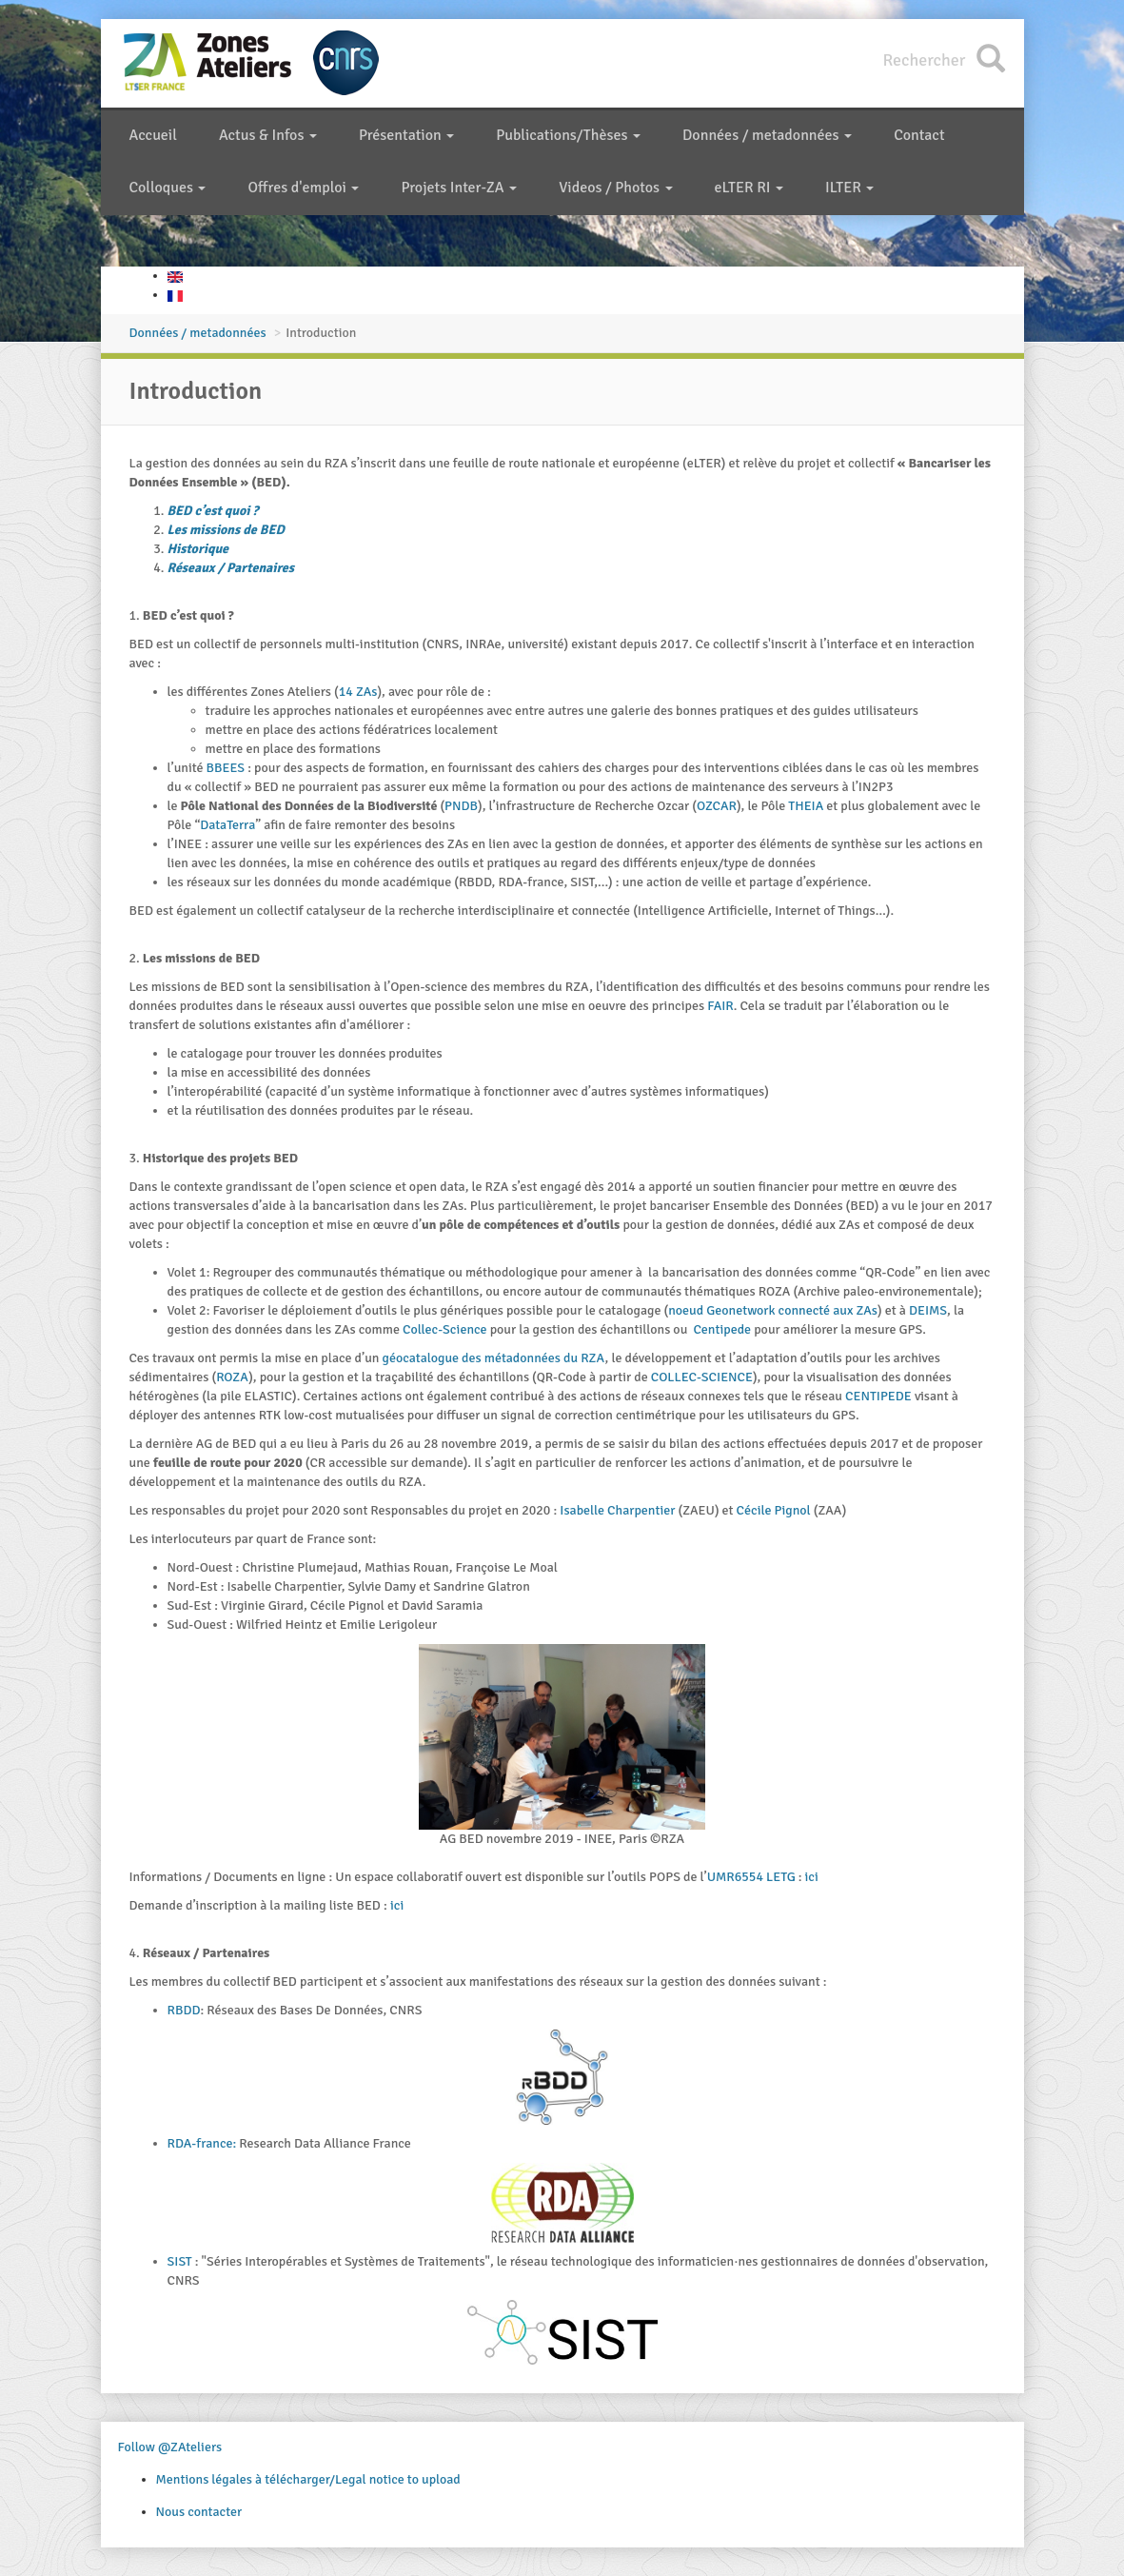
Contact (919, 135)
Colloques (168, 187)
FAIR (720, 1006)
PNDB (461, 806)
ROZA (232, 1377)
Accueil (153, 135)
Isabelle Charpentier (617, 1510)
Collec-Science (445, 1329)
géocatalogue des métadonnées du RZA (494, 1358)
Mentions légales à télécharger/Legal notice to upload (308, 2479)
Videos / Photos (615, 187)
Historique (198, 549)
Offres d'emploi (303, 187)
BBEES (227, 768)
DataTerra (227, 825)
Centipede (723, 1329)
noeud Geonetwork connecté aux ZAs (773, 1310)
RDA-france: (202, 2143)
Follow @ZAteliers (170, 2447)
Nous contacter (199, 2512)
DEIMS (928, 1310)
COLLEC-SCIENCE (702, 1377)
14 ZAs (358, 692)
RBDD (184, 2010)
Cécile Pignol (774, 1510)
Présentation (406, 135)
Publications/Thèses (568, 135)
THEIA (807, 806)
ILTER (849, 187)
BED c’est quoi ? (213, 511)
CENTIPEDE (880, 1396)
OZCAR (717, 806)
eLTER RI (749, 187)
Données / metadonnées (767, 135)
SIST (181, 2261)
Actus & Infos (268, 135)
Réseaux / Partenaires (231, 568)
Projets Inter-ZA (459, 187)
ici (811, 1877)
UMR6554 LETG (753, 1877)
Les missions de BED (226, 530)
